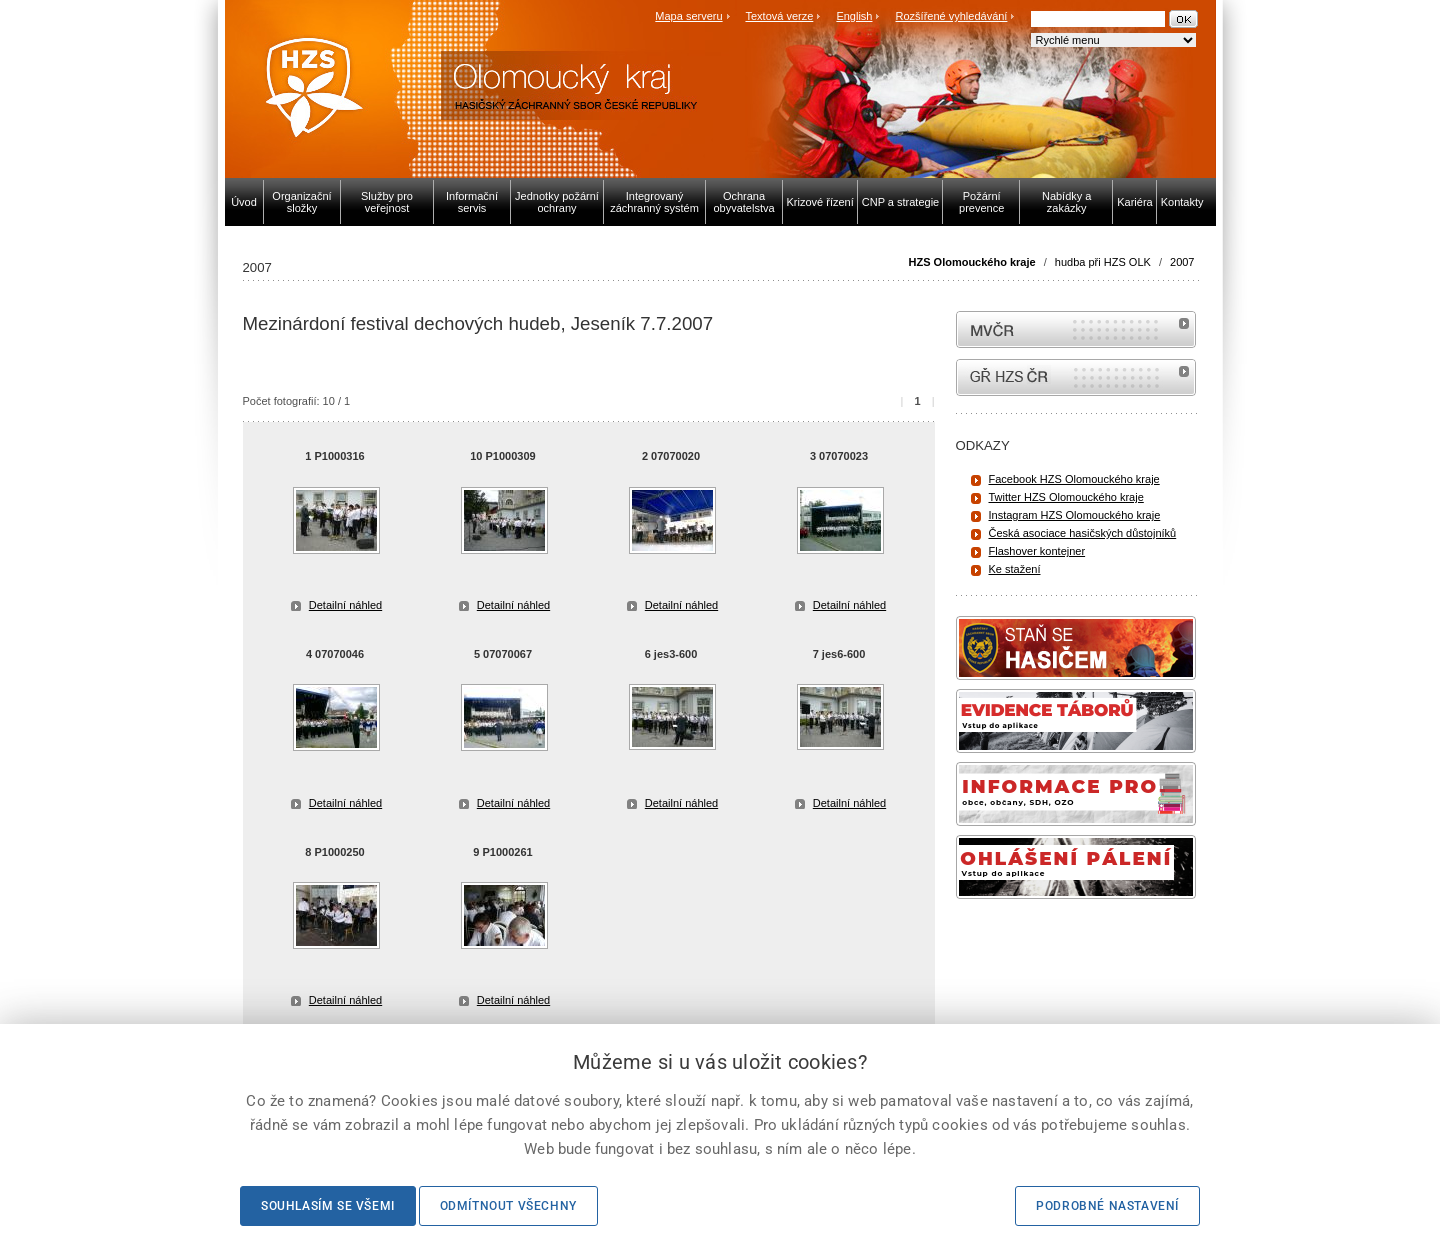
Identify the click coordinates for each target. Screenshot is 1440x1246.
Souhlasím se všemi (328, 1206)
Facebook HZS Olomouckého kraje (1074, 479)
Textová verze (779, 16)
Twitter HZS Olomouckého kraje (1066, 497)
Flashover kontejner (1037, 551)
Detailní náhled (345, 605)
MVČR (1076, 329)
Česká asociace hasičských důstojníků (1083, 533)
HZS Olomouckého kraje (972, 262)
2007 (1182, 262)
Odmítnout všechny (508, 1206)
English (854, 16)
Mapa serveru (688, 16)
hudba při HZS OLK (1103, 262)
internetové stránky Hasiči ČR (1076, 377)
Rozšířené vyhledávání (952, 16)
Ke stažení (1015, 569)
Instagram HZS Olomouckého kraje (1075, 515)
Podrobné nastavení (1107, 1206)
